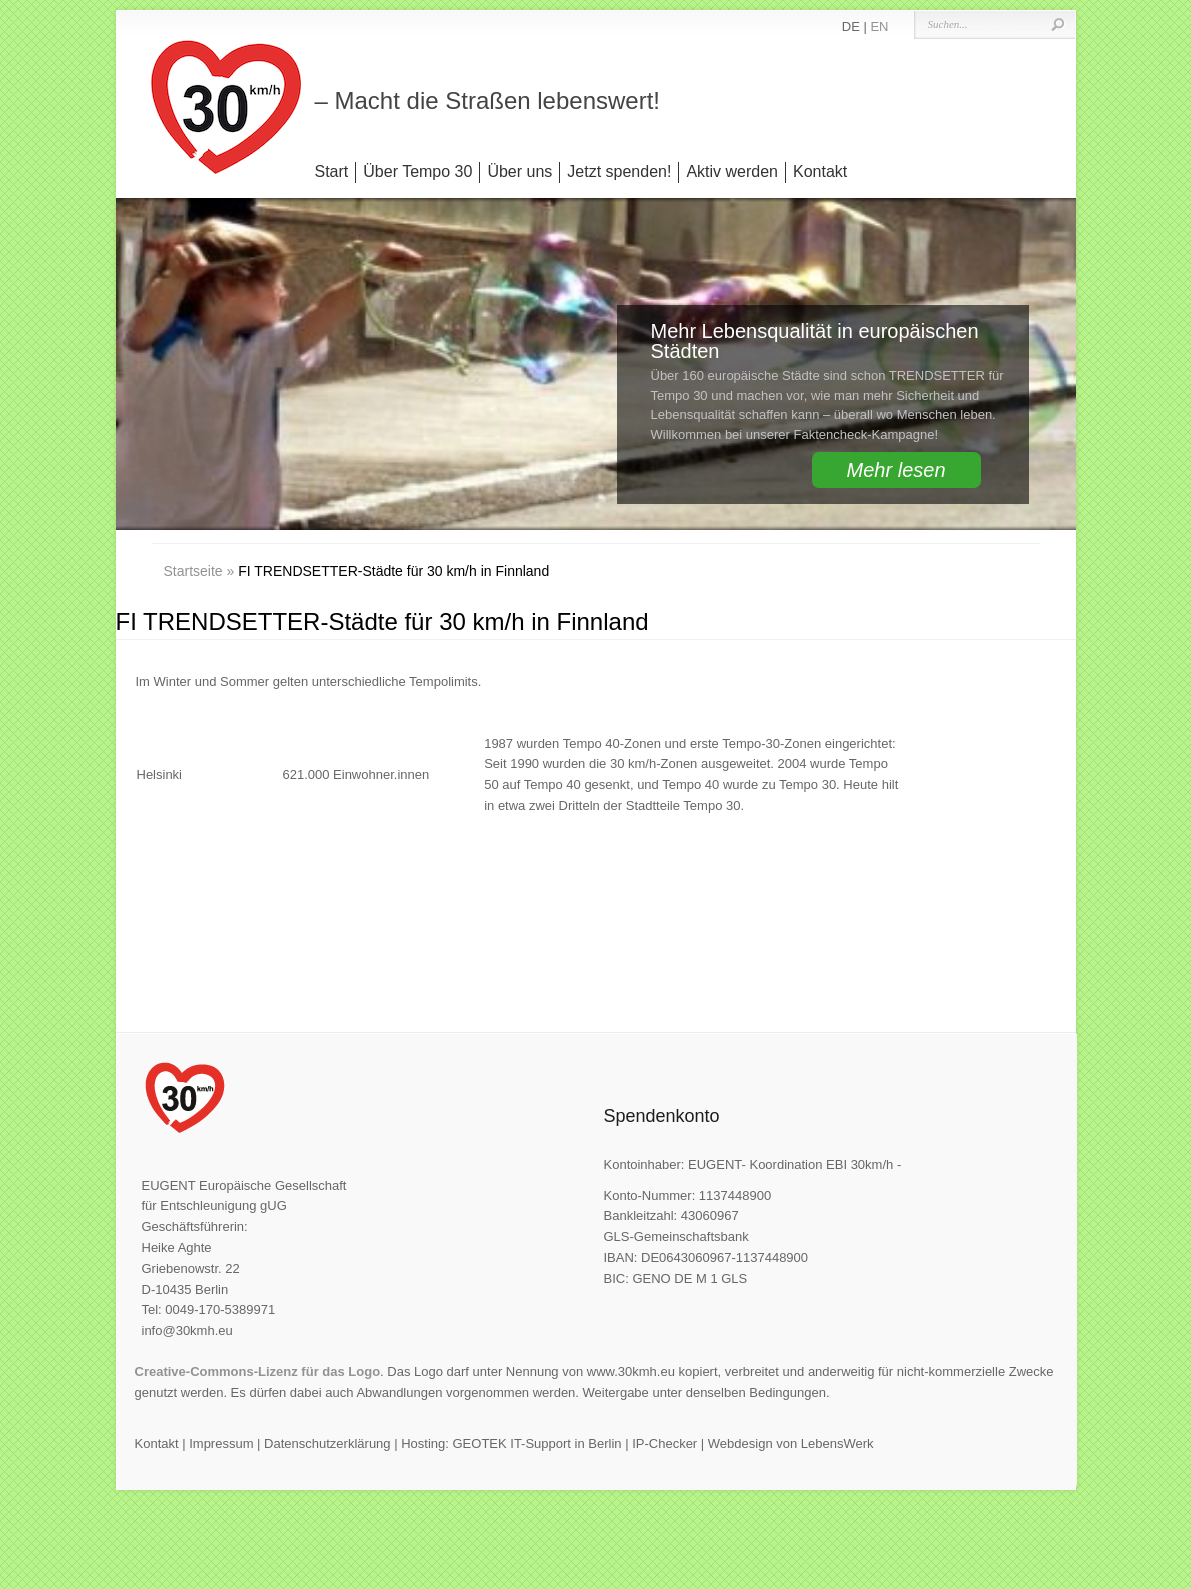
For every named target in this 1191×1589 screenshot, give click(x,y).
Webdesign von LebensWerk (791, 1443)
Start (332, 171)
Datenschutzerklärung (327, 1443)
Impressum (221, 1443)
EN (879, 26)
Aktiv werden (732, 171)
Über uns (519, 171)
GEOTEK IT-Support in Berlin (536, 1443)
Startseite (193, 571)
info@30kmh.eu (187, 1330)
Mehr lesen (896, 470)
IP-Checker (664, 1443)
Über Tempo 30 (417, 171)
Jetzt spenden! (619, 171)
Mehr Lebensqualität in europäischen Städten (815, 341)
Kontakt (820, 171)
